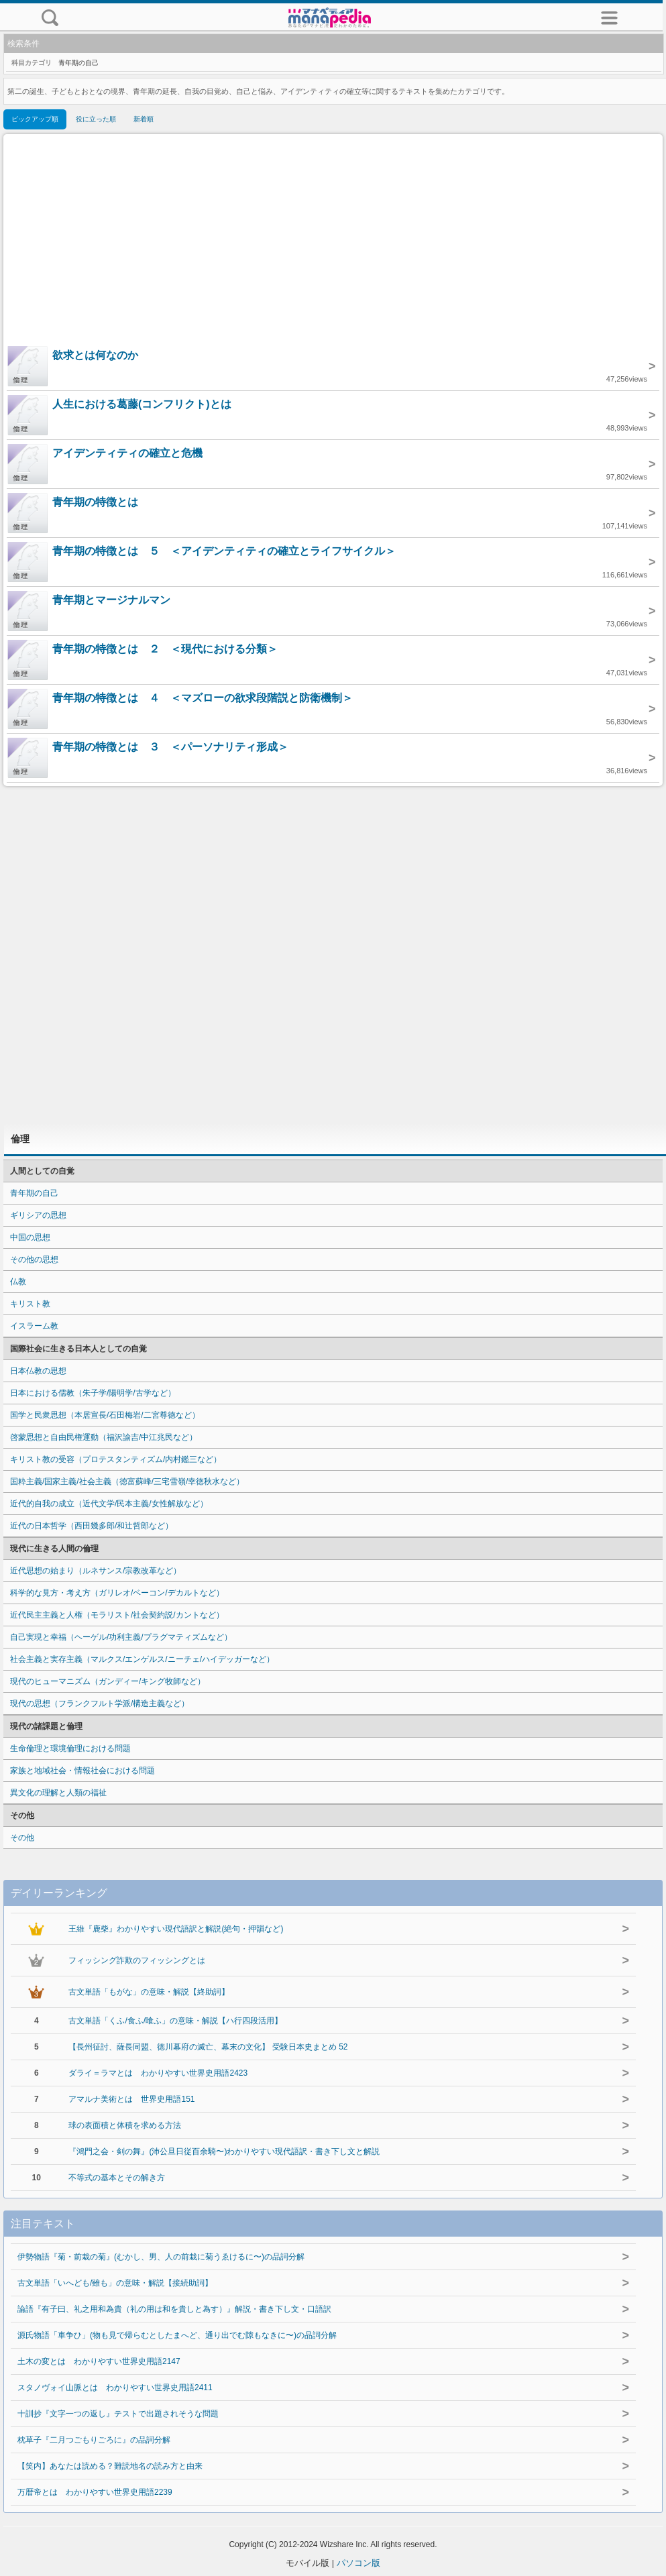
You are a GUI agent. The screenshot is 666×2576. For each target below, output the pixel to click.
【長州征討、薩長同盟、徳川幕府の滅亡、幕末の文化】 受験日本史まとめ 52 (207, 2047)
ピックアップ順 (34, 119)
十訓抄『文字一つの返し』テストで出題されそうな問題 (118, 2413)
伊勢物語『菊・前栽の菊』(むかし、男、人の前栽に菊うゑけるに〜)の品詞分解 (160, 2256)
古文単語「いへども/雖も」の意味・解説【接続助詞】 (115, 2283)
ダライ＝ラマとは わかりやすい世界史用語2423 (157, 2073)
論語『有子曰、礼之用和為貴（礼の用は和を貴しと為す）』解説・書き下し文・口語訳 (174, 2309)
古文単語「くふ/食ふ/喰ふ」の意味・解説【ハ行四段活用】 (175, 2020)
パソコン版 (358, 2563)
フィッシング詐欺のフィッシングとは (136, 1960)
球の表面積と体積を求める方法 (124, 2125)
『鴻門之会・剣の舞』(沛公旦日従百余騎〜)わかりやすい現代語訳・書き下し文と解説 (224, 2151)
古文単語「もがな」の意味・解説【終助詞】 (148, 1992)
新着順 (143, 119)
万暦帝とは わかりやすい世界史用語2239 (94, 2492)
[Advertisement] (333, 241)
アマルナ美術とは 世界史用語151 (131, 2099)
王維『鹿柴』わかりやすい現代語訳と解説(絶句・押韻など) (175, 1929)
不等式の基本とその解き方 (116, 2177)
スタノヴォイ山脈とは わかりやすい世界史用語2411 (115, 2387)
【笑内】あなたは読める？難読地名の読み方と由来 (110, 2466)
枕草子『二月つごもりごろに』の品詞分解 (93, 2440)
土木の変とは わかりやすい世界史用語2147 (98, 2361)
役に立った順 (96, 119)
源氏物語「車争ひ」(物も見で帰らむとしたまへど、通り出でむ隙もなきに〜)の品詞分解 (177, 2335)
